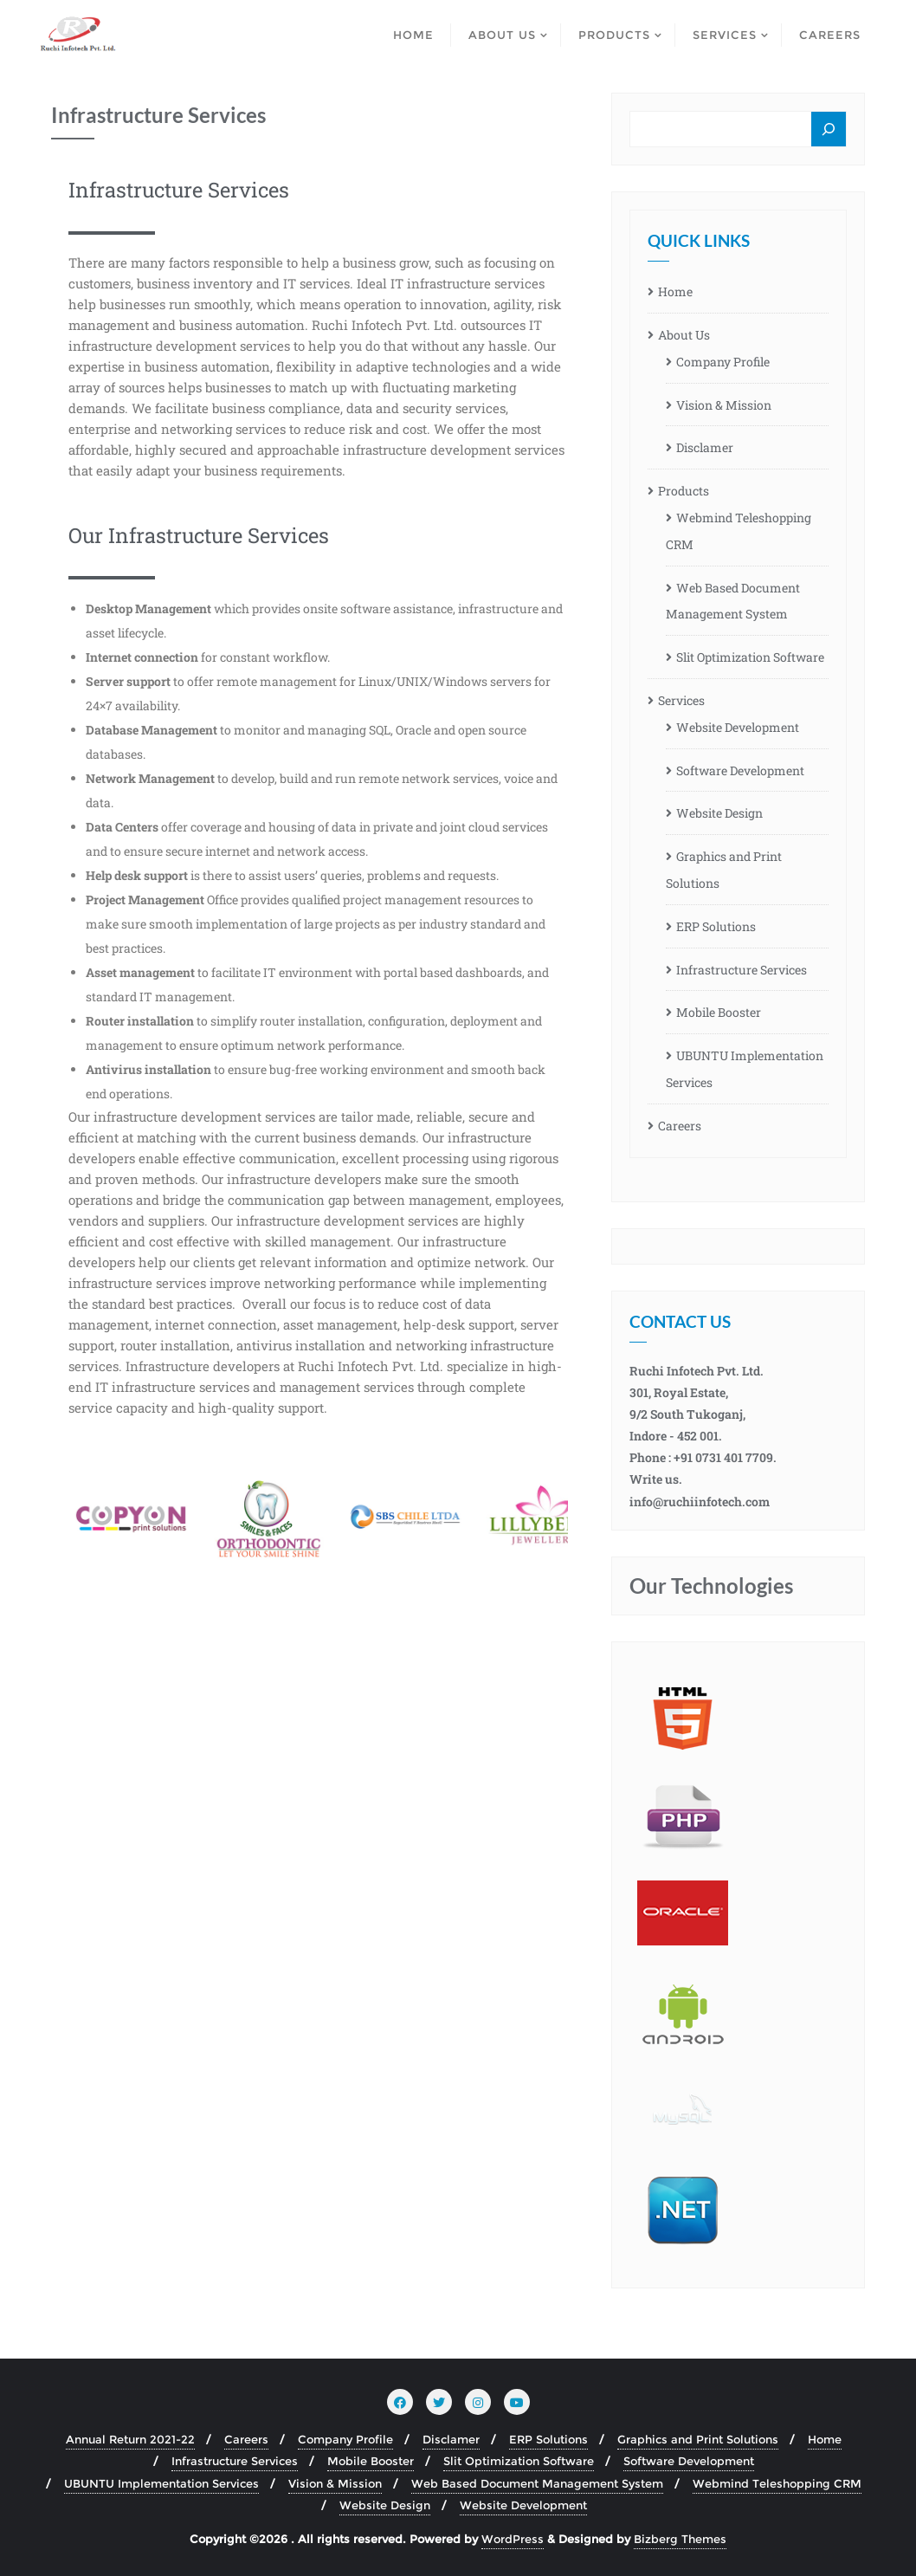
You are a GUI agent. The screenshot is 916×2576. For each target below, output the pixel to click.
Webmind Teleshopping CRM (738, 531)
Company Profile (723, 361)
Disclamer (704, 447)
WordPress (512, 2539)
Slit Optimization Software (750, 657)
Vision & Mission (723, 405)
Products (683, 490)
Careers (679, 1125)
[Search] (828, 130)
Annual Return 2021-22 (130, 2439)
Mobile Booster (718, 1012)
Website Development (737, 727)
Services (681, 700)
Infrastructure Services (741, 969)
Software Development (740, 770)
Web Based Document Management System (733, 601)
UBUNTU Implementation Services (744, 1069)
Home (675, 291)
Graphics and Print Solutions (724, 869)
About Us (684, 335)
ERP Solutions (716, 926)
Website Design (719, 813)
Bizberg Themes (680, 2539)
